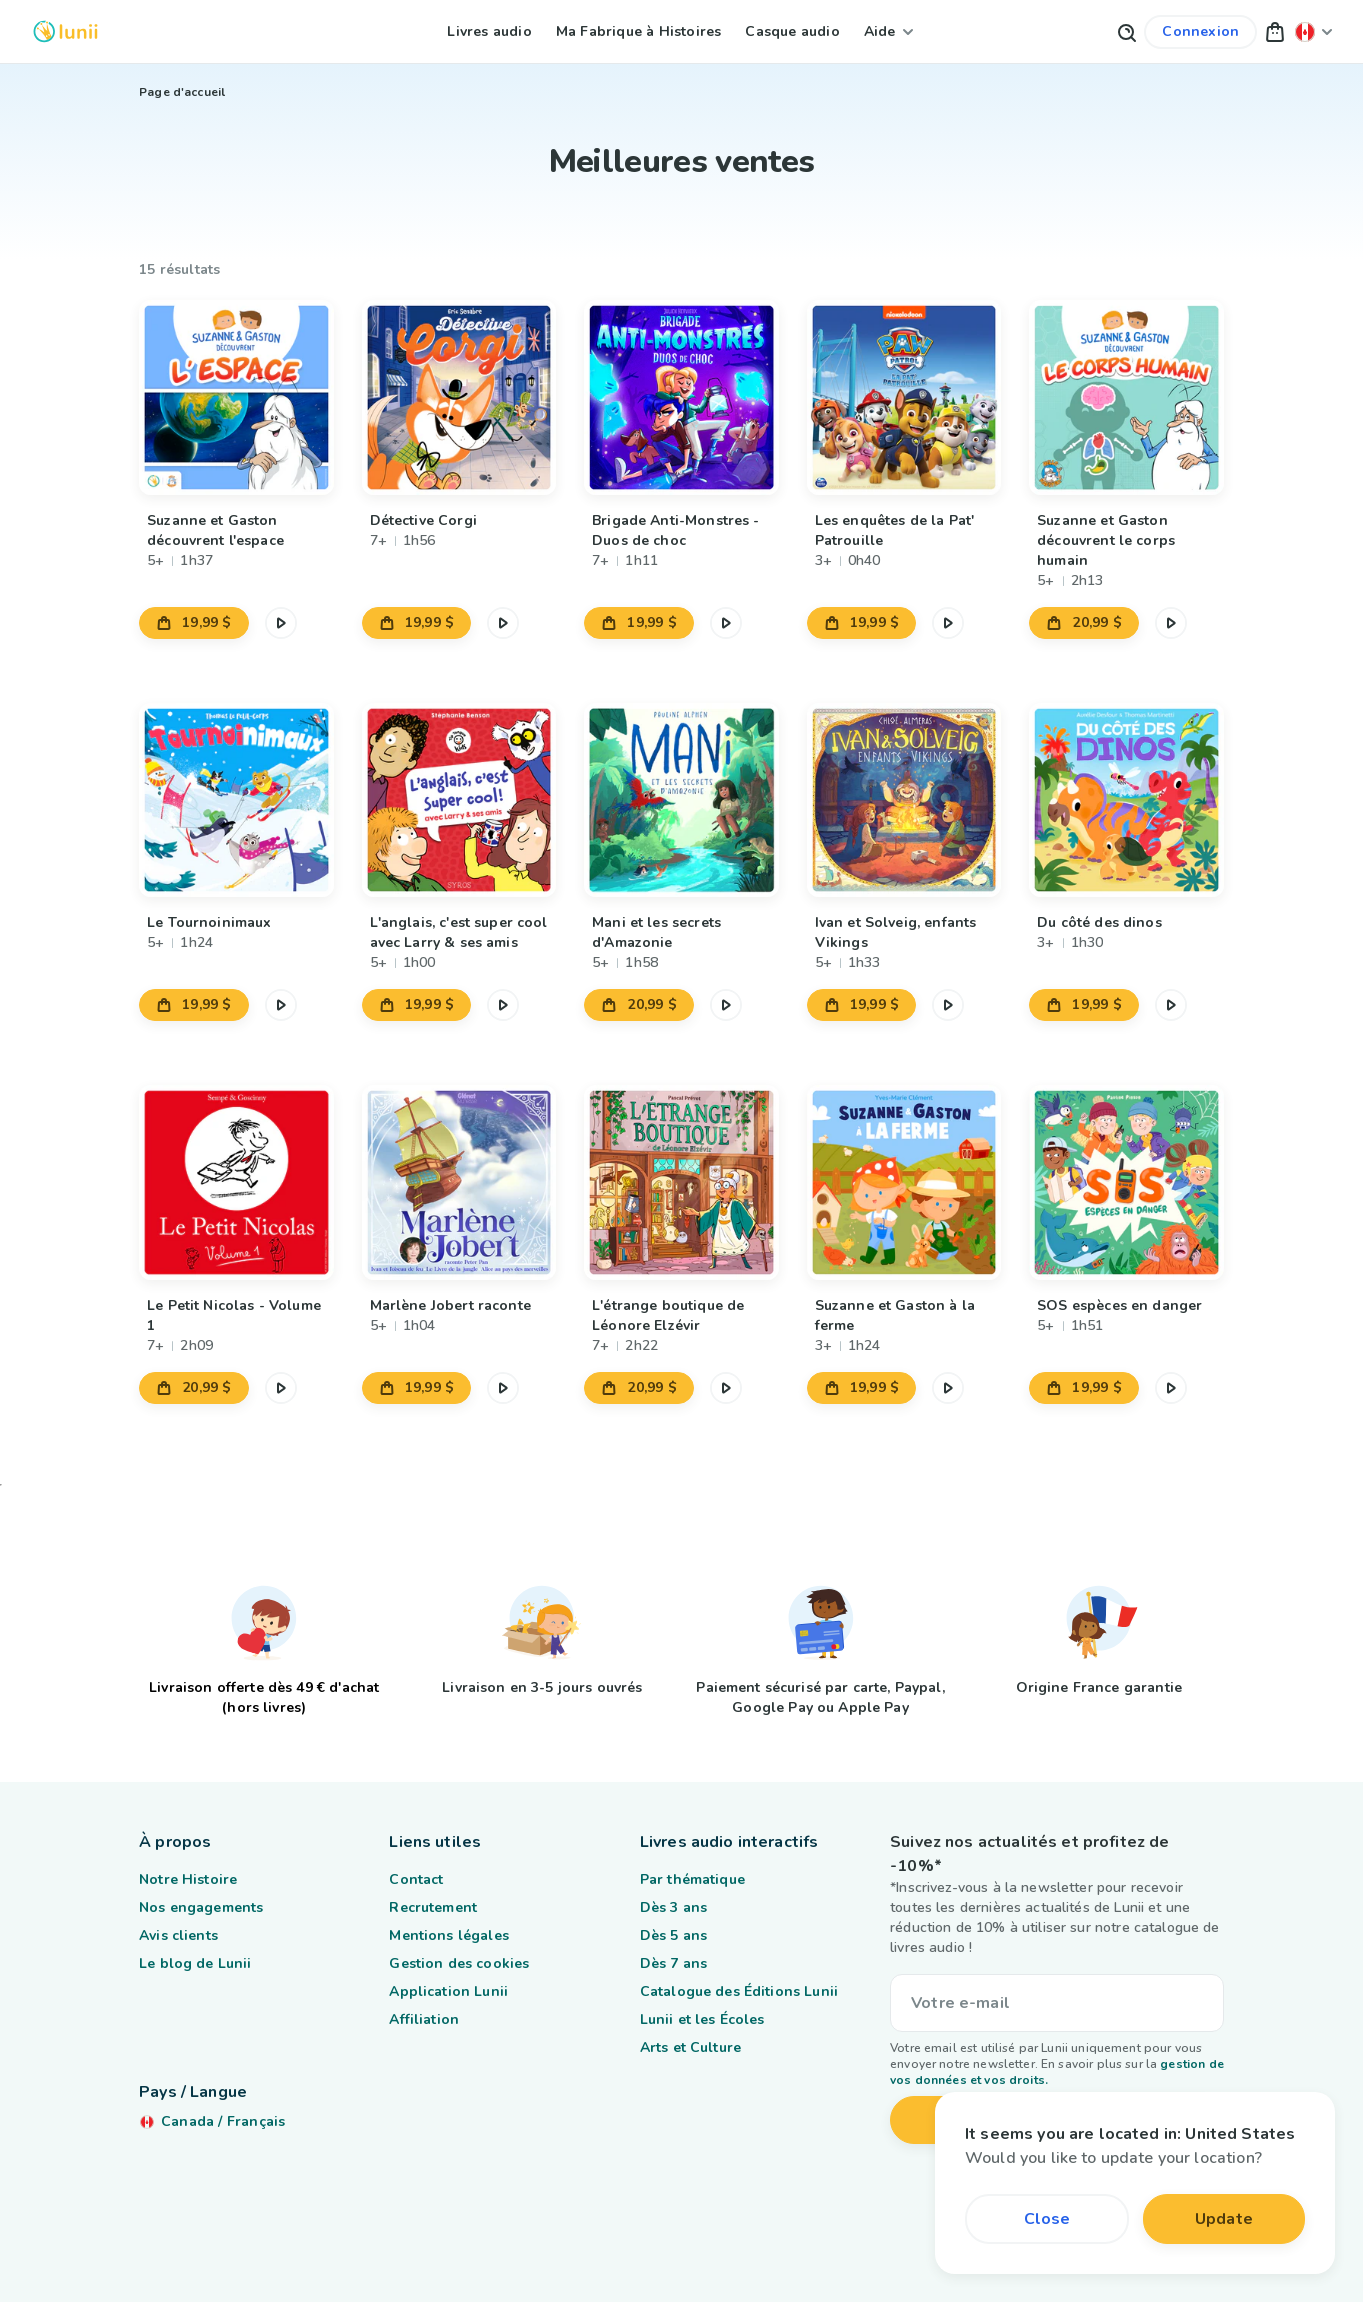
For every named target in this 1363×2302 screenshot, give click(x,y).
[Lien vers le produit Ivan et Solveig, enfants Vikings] (904, 800)
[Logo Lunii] (65, 31)
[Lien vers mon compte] (1200, 32)
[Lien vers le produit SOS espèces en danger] (1126, 1182)
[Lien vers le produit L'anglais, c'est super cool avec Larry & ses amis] (459, 800)
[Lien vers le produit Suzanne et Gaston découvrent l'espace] (236, 397)
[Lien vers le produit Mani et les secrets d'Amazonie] (681, 800)
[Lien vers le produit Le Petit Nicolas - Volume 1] (236, 1182)
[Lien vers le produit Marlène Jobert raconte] (459, 1182)
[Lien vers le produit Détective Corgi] (459, 397)
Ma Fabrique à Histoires (639, 31)
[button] (1275, 31)
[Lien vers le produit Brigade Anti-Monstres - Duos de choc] (681, 397)
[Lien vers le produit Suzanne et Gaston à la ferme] (904, 1182)
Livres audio (489, 31)
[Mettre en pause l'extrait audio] (281, 623)
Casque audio (792, 31)
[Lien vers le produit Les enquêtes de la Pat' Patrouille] (904, 397)
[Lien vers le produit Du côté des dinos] (1126, 800)
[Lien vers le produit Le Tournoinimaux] (236, 800)
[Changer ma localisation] (1314, 31)
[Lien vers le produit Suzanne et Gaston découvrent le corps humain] (1126, 397)
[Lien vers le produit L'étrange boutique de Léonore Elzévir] (681, 1182)
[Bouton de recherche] (1126, 31)
